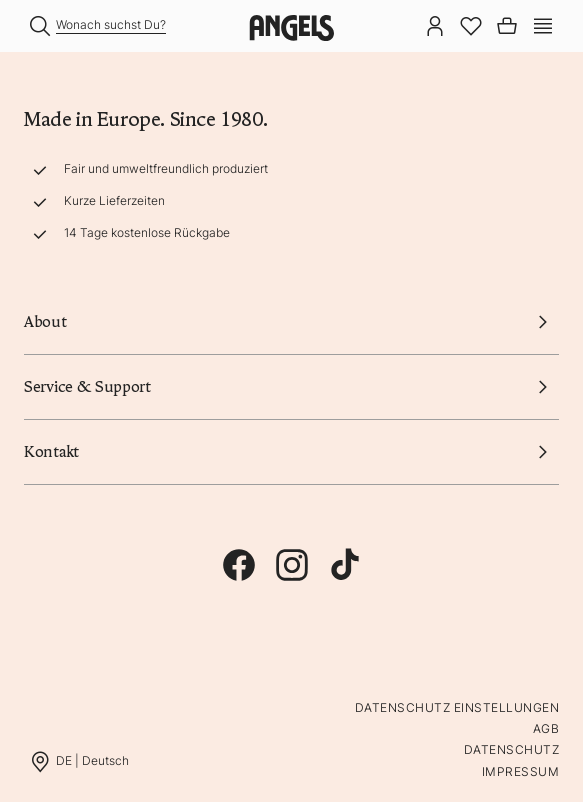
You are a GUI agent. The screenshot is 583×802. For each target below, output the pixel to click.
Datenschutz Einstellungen (457, 707)
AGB (546, 728)
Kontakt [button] (291, 452)
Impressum (520, 771)
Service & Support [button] (291, 387)
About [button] (291, 322)
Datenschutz (511, 749)
